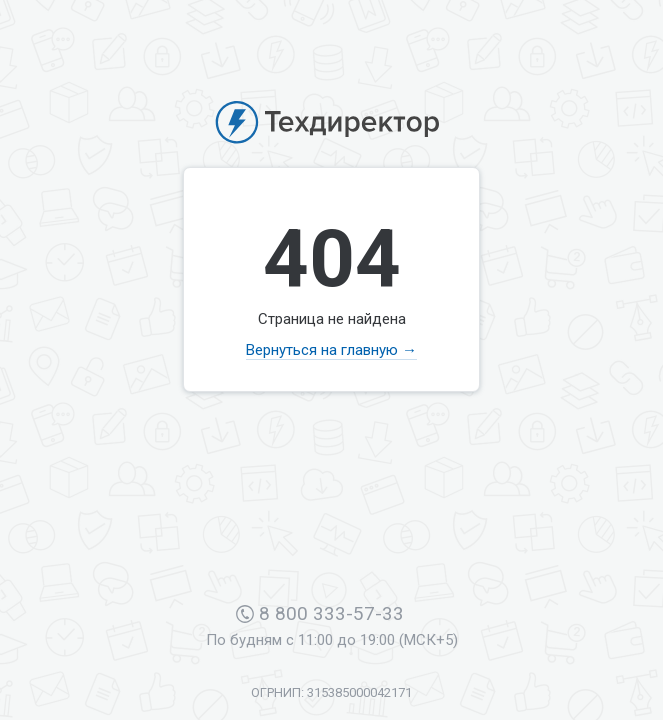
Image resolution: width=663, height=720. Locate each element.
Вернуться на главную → (331, 350)
